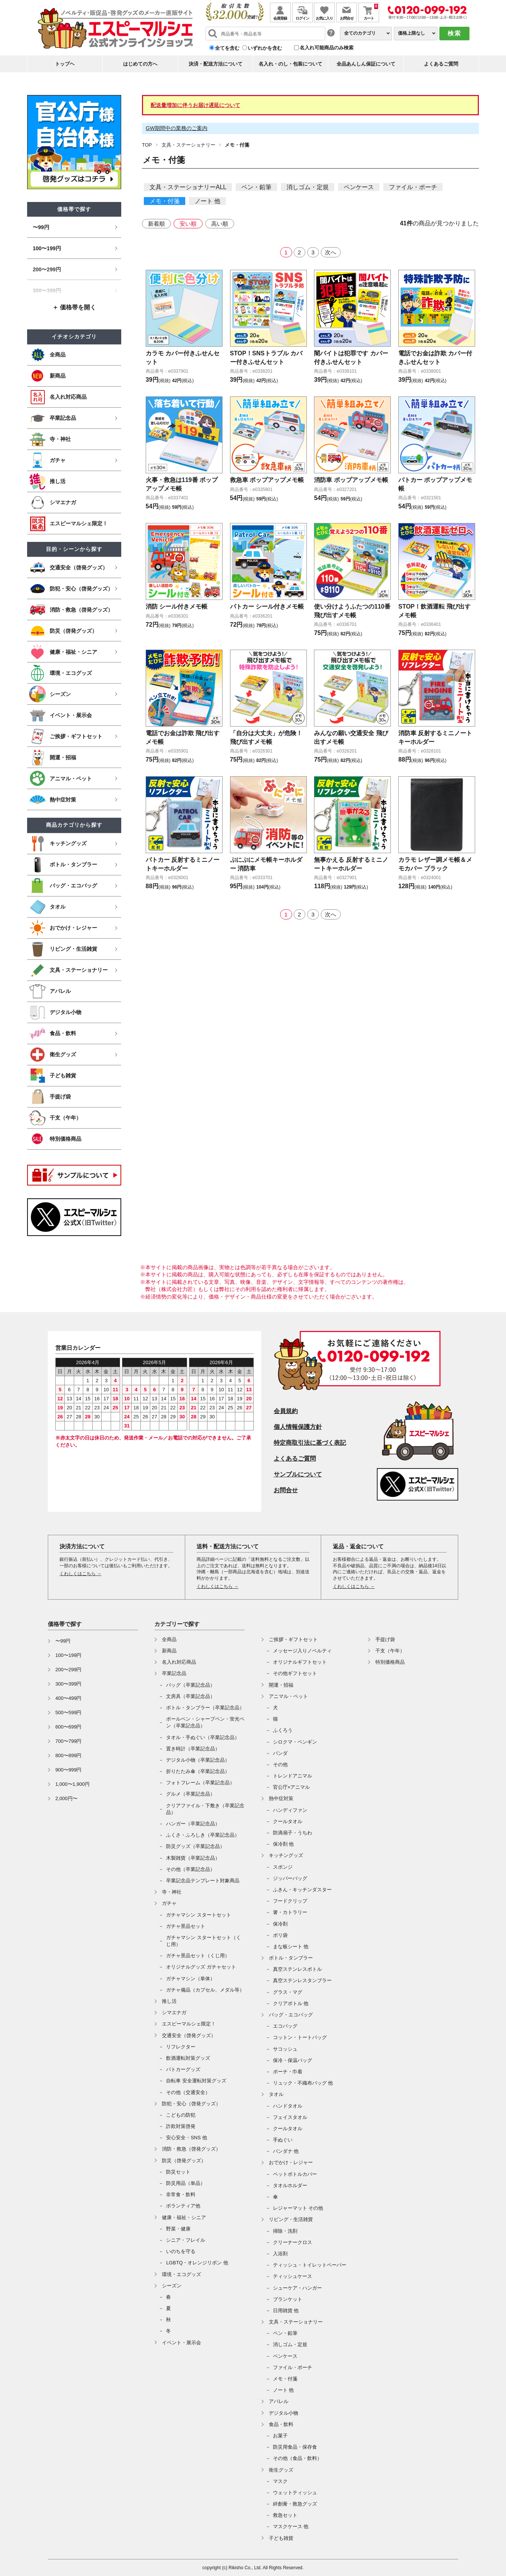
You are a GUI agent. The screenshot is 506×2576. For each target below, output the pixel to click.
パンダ (280, 1753)
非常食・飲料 (180, 2194)
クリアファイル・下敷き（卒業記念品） (205, 1809)
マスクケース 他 (291, 2526)
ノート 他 (207, 201)
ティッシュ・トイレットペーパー (309, 2265)
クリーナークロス (292, 2242)
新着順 (156, 223)
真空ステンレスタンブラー (302, 1980)
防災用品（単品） (185, 2183)
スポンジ (283, 1867)
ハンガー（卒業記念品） (193, 1823)
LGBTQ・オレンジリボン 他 (197, 2262)
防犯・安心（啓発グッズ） (191, 2103)
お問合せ (286, 1490)
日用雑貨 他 (286, 2310)
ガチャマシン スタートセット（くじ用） (203, 1941)
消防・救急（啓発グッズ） (191, 2149)
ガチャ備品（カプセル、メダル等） (205, 1990)
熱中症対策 (281, 1798)
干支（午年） (390, 1651)
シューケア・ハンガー (297, 2288)
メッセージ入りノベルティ (302, 1651)
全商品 (169, 1639)
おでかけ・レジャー (291, 2162)
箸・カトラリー (290, 1912)
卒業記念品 (174, 1673)
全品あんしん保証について (366, 64)
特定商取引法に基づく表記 (310, 1442)
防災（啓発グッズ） (184, 2160)
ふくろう (283, 1730)
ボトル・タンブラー (291, 1958)
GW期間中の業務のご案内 (176, 128)
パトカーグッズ (183, 2069)
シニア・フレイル (185, 2240)
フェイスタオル (290, 2117)
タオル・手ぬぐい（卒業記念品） (202, 1737)
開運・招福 (281, 1685)
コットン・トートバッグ (300, 2037)
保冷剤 (280, 1924)
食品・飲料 (281, 2424)
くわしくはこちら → (80, 1573)
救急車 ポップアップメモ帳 (267, 480)
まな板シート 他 (291, 1946)
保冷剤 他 (283, 1844)
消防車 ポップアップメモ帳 (351, 480)
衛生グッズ (281, 2470)
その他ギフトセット (295, 1673)
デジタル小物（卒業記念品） (198, 1760)
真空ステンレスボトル (297, 1969)
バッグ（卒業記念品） (190, 1685)
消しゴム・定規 (308, 187)
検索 (454, 33)
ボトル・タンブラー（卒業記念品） (205, 1707)
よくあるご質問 (441, 64)
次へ (330, 252)
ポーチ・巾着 (287, 2071)
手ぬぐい (283, 2140)
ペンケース (359, 187)
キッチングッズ (286, 1855)
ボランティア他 (183, 2206)
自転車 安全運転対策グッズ (196, 2080)
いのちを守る (180, 2251)
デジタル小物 (283, 2413)
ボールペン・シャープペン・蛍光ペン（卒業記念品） (205, 1722)
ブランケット (287, 2299)
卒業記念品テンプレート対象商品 (202, 1880)
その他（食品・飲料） (297, 2458)
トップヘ (65, 64)
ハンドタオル (287, 2106)
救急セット (285, 2515)
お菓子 (280, 2435)
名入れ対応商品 (179, 1662)
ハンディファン (290, 1810)
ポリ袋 (280, 1935)
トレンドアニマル (292, 1776)
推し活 (169, 2001)
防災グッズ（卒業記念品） (195, 1846)
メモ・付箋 (164, 201)
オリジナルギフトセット (300, 1662)
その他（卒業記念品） (190, 1869)
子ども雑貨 (281, 2538)
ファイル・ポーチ (413, 187)
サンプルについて (298, 1474)
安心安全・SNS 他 (186, 2137)
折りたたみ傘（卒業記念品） (198, 1771)
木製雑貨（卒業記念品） (193, 1858)
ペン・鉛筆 (256, 187)
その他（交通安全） (188, 2092)
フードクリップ (290, 1901)
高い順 (219, 223)
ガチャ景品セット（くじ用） (198, 1955)
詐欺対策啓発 (180, 2126)
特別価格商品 (390, 1662)
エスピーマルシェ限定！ (189, 2024)
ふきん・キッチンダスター (302, 1889)
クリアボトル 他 (291, 2003)
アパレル (278, 2401)
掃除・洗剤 (285, 2231)
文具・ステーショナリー (188, 145)
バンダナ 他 (286, 2151)
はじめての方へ (140, 64)
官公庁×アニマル (291, 1787)
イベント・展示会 (181, 2342)
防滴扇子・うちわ (292, 1833)
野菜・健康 (178, 2229)
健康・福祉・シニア (184, 2217)
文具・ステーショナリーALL (187, 187)
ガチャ (169, 1903)
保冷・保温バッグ (292, 2060)
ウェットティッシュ (295, 2492)
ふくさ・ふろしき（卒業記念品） (202, 1835)
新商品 (169, 1651)
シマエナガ (174, 2012)
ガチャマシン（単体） (190, 1978)
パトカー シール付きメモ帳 (267, 606)
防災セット (178, 2172)
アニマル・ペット (288, 1696)
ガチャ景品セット (185, 1926)
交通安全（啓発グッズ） (189, 2035)
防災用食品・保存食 (295, 2447)
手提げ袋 (385, 1639)
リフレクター (180, 2047)
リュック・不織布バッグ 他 (303, 2083)
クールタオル (287, 1821)
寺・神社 (171, 1892)
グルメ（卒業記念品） (190, 1794)
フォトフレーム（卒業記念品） (200, 1782)
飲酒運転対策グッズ (188, 2058)
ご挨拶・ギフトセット (293, 1639)
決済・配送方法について (215, 64)
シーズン (171, 2285)
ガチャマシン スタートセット (198, 1915)
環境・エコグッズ (181, 2274)
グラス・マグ (287, 1992)
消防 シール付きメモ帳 (176, 606)
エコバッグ (285, 2026)
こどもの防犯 (180, 2115)
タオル (276, 2094)
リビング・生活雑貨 (291, 2219)
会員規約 (286, 1411)
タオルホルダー (290, 2185)
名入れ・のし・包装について (290, 64)
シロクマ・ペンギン (295, 1742)
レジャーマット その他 (298, 2208)
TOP (147, 145)
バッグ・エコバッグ (291, 2015)
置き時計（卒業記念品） (193, 1748)
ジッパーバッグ (290, 1878)
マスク (280, 2481)
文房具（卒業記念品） (190, 1696)
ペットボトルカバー (295, 2174)
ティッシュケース (292, 2276)
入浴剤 (280, 2253)
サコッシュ (285, 2049)
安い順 (188, 223)
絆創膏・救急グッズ (295, 2504)
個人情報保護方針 (298, 1427)
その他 (280, 1764)
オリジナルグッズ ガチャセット (201, 1967)
